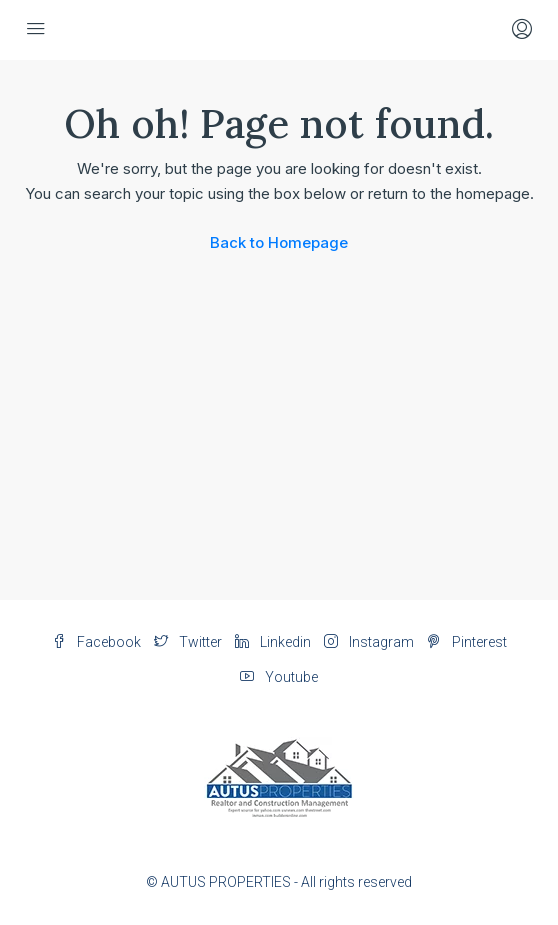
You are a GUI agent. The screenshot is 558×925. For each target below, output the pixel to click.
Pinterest (467, 642)
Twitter (188, 642)
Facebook (96, 642)
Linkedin (273, 642)
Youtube (279, 677)
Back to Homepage (279, 242)
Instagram (369, 642)
